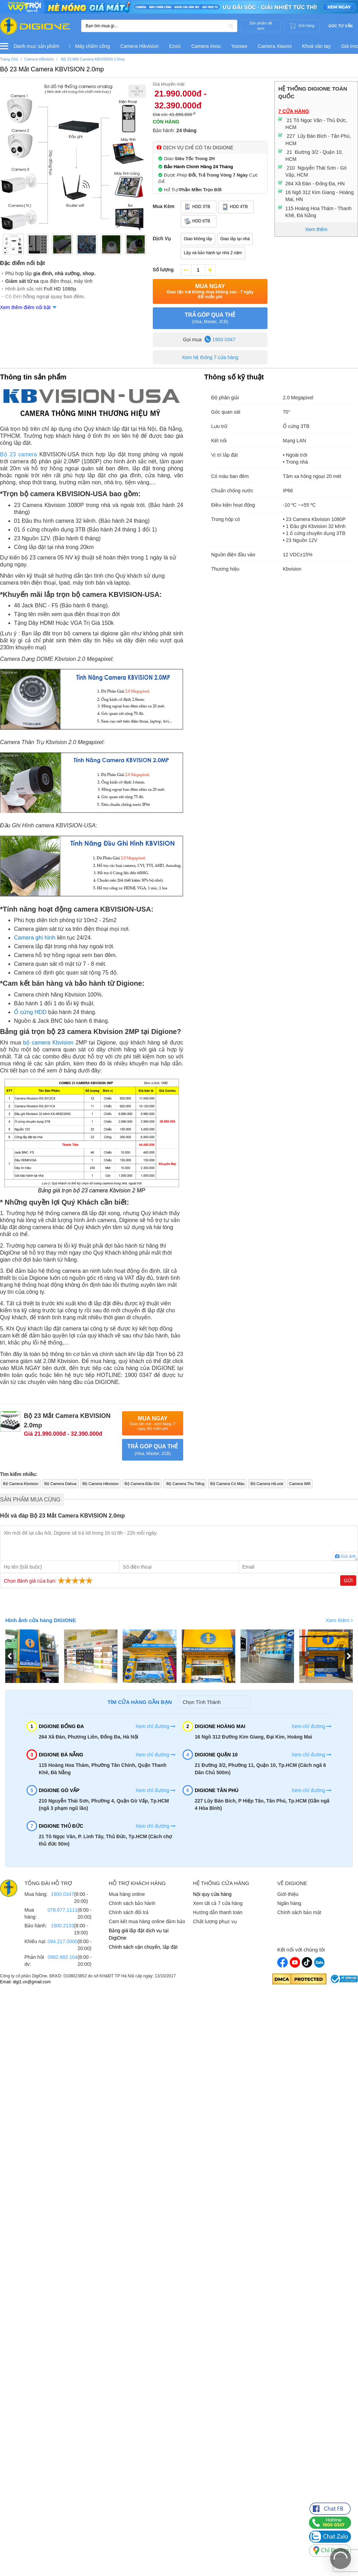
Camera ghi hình (34, 938)
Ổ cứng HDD (30, 1012)
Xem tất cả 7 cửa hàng (218, 1903)
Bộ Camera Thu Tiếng (186, 1484)
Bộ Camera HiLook (269, 1484)
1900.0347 (62, 1894)
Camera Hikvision (139, 46)
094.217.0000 (63, 1941)
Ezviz (175, 46)
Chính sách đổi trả (129, 1912)
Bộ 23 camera (18, 454)
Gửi (348, 1580)
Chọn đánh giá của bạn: (49, 1580)
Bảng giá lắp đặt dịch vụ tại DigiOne (139, 1933)
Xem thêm (339, 1620)
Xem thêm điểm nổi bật (25, 307)
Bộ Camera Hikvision (101, 1484)
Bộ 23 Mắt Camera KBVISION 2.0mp (52, 69)
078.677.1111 (63, 1909)
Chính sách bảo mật (299, 1912)
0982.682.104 (63, 1957)
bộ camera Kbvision (48, 1043)
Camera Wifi (302, 1484)
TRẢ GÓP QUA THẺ (210, 318)
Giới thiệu (288, 1894)
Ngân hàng (289, 1903)
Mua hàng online (127, 1894)
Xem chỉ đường (155, 1726)
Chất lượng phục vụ (215, 1921)
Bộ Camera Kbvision (20, 1484)
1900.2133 (62, 1925)
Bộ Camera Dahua (61, 1484)
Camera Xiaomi (274, 46)
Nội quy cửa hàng (212, 1894)
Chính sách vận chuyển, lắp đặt (143, 1946)
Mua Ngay (210, 291)
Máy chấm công (92, 46)
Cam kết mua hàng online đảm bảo (147, 1921)
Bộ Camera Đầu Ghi (143, 1484)
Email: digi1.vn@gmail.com (25, 1981)
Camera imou (206, 46)
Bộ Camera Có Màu (229, 1484)
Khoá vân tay (316, 46)
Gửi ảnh (345, 1556)
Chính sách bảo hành (132, 1903)
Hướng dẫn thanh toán (217, 1912)
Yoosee (239, 46)
